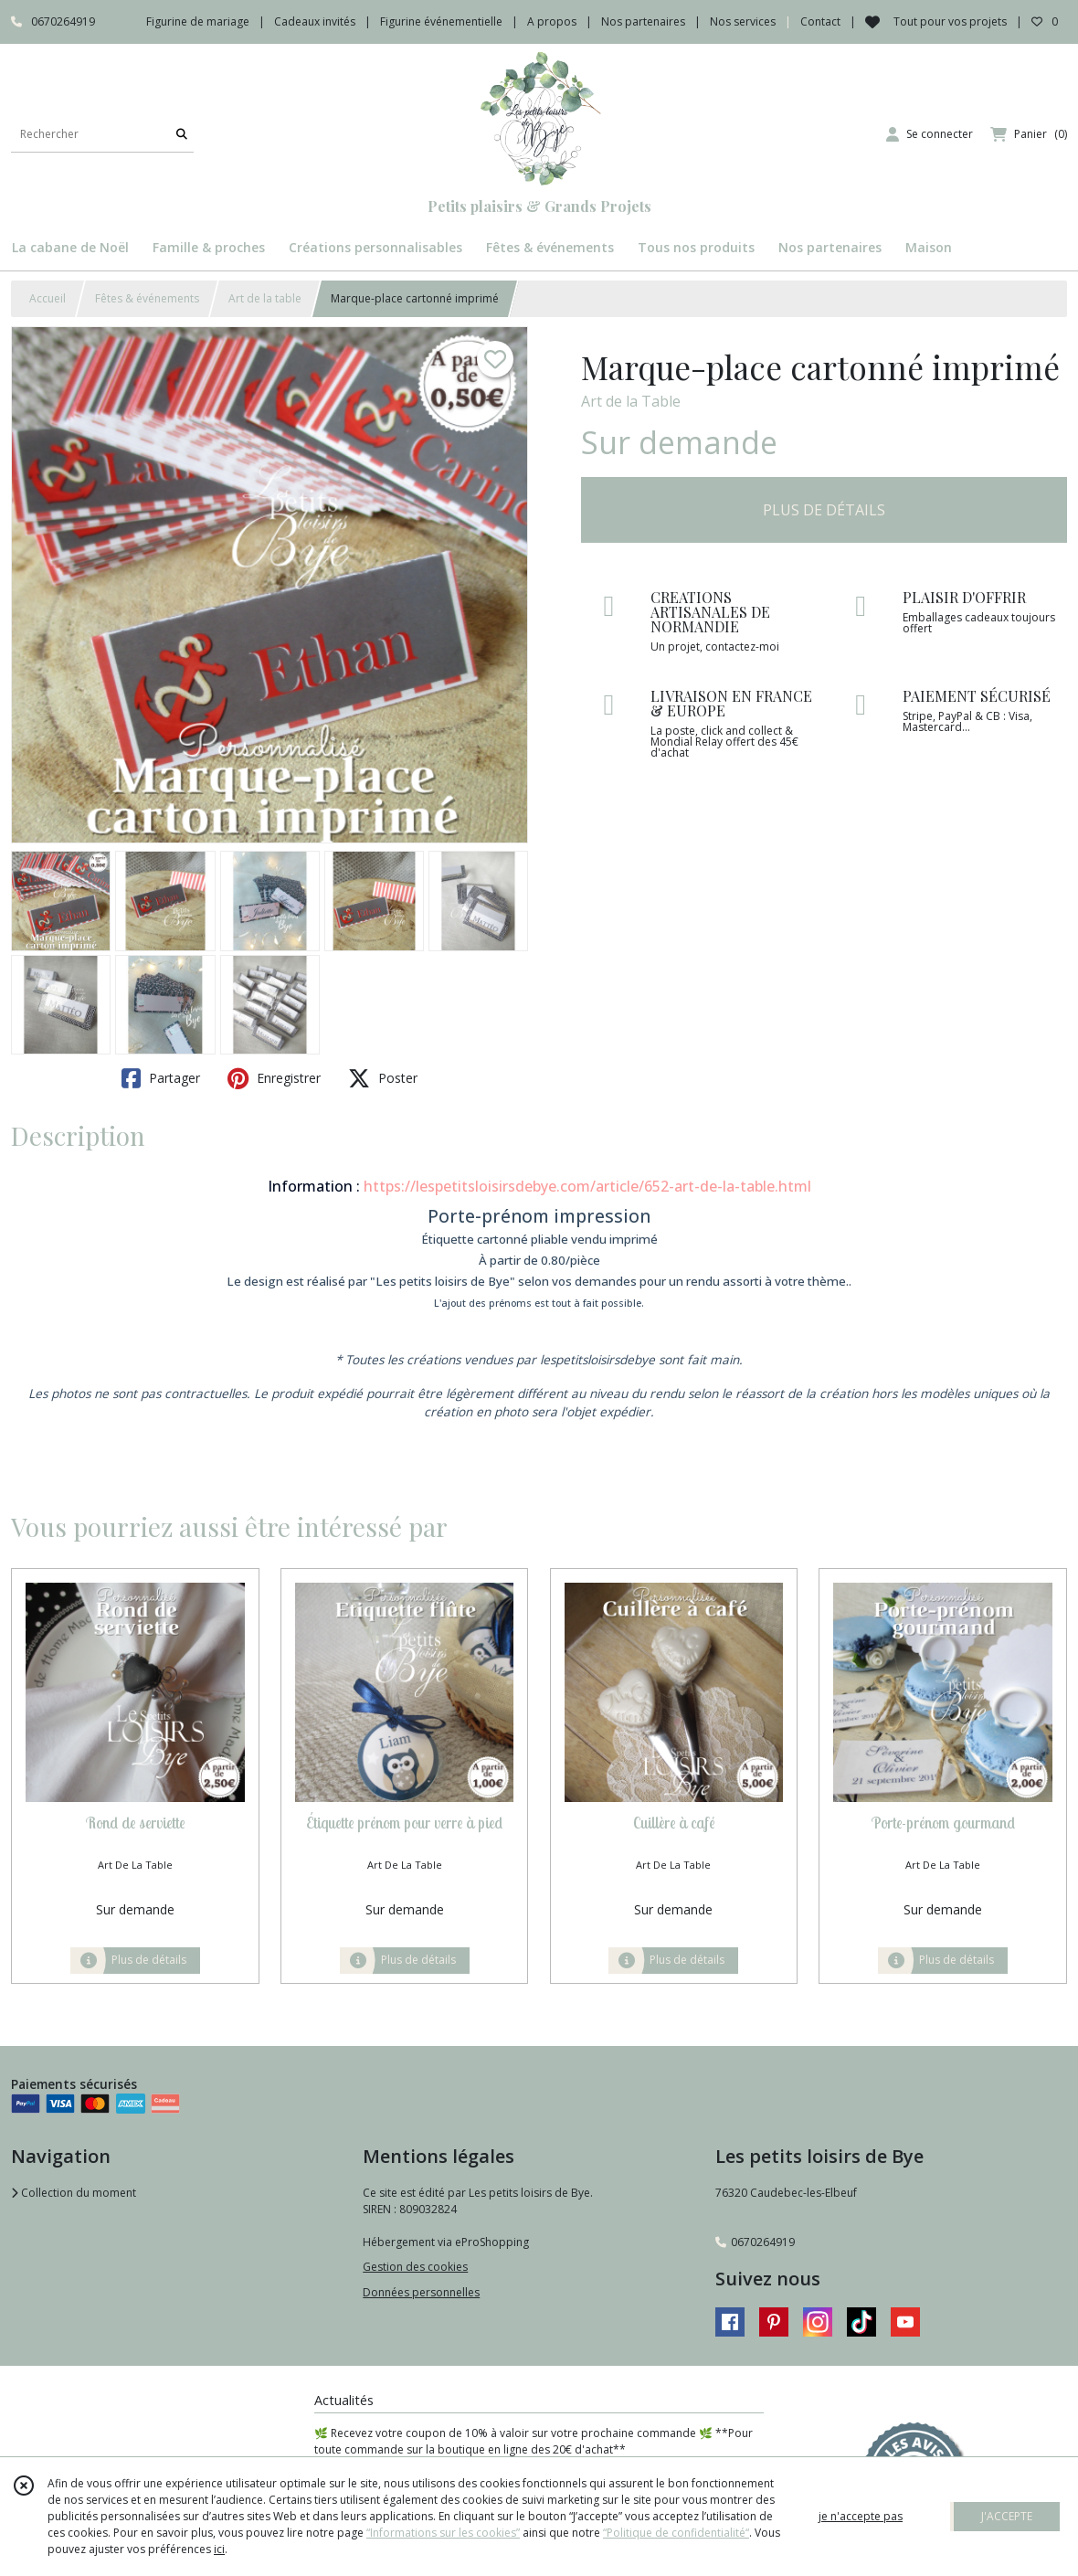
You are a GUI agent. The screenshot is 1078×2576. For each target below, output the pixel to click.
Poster (382, 1078)
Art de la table (264, 298)
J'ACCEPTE (1006, 2516)
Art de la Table (631, 401)
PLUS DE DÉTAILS (824, 510)
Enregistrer (274, 1078)
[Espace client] (929, 134)
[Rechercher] (182, 134)
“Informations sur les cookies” (443, 2532)
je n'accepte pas (861, 2516)
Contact (820, 21)
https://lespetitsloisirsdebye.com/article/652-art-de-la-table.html (587, 1186)
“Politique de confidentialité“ (676, 2532)
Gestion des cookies (415, 2266)
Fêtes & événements (147, 298)
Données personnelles (421, 2292)
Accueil (47, 298)
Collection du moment (73, 2192)
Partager (161, 1078)
